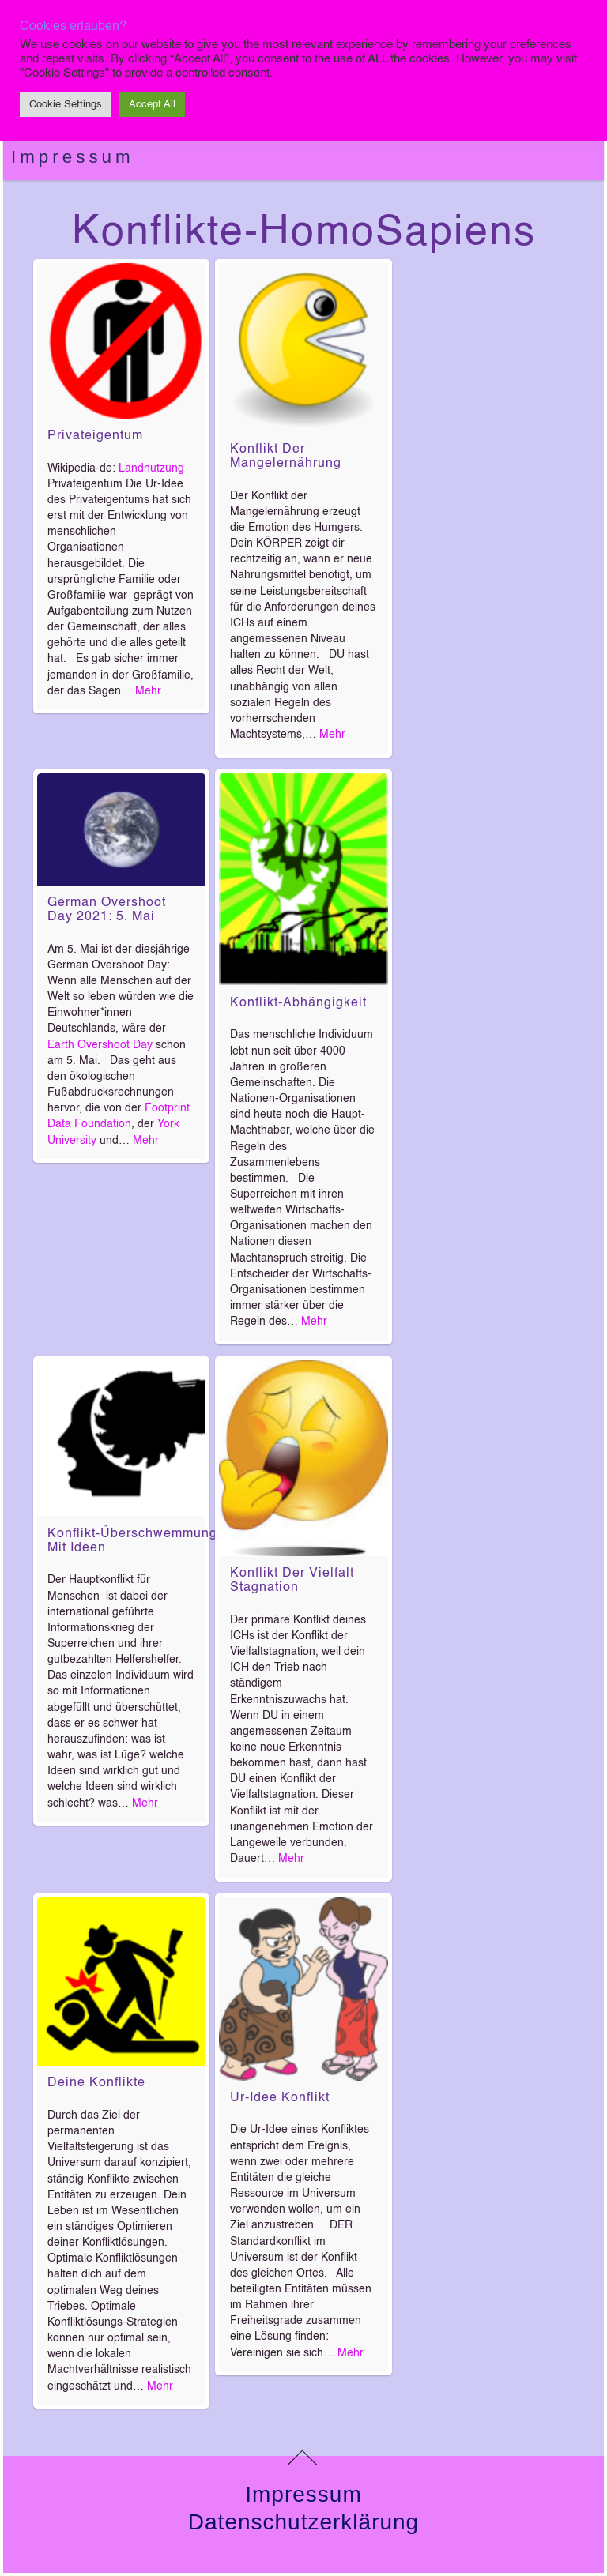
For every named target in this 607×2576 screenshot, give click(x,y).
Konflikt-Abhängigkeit (298, 1003)
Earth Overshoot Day (100, 1045)
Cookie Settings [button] (65, 105)
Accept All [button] (152, 105)
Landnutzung (151, 468)
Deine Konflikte (96, 2083)
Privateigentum (95, 436)
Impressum (72, 157)
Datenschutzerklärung (303, 2522)
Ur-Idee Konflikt (280, 2098)
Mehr (148, 691)
